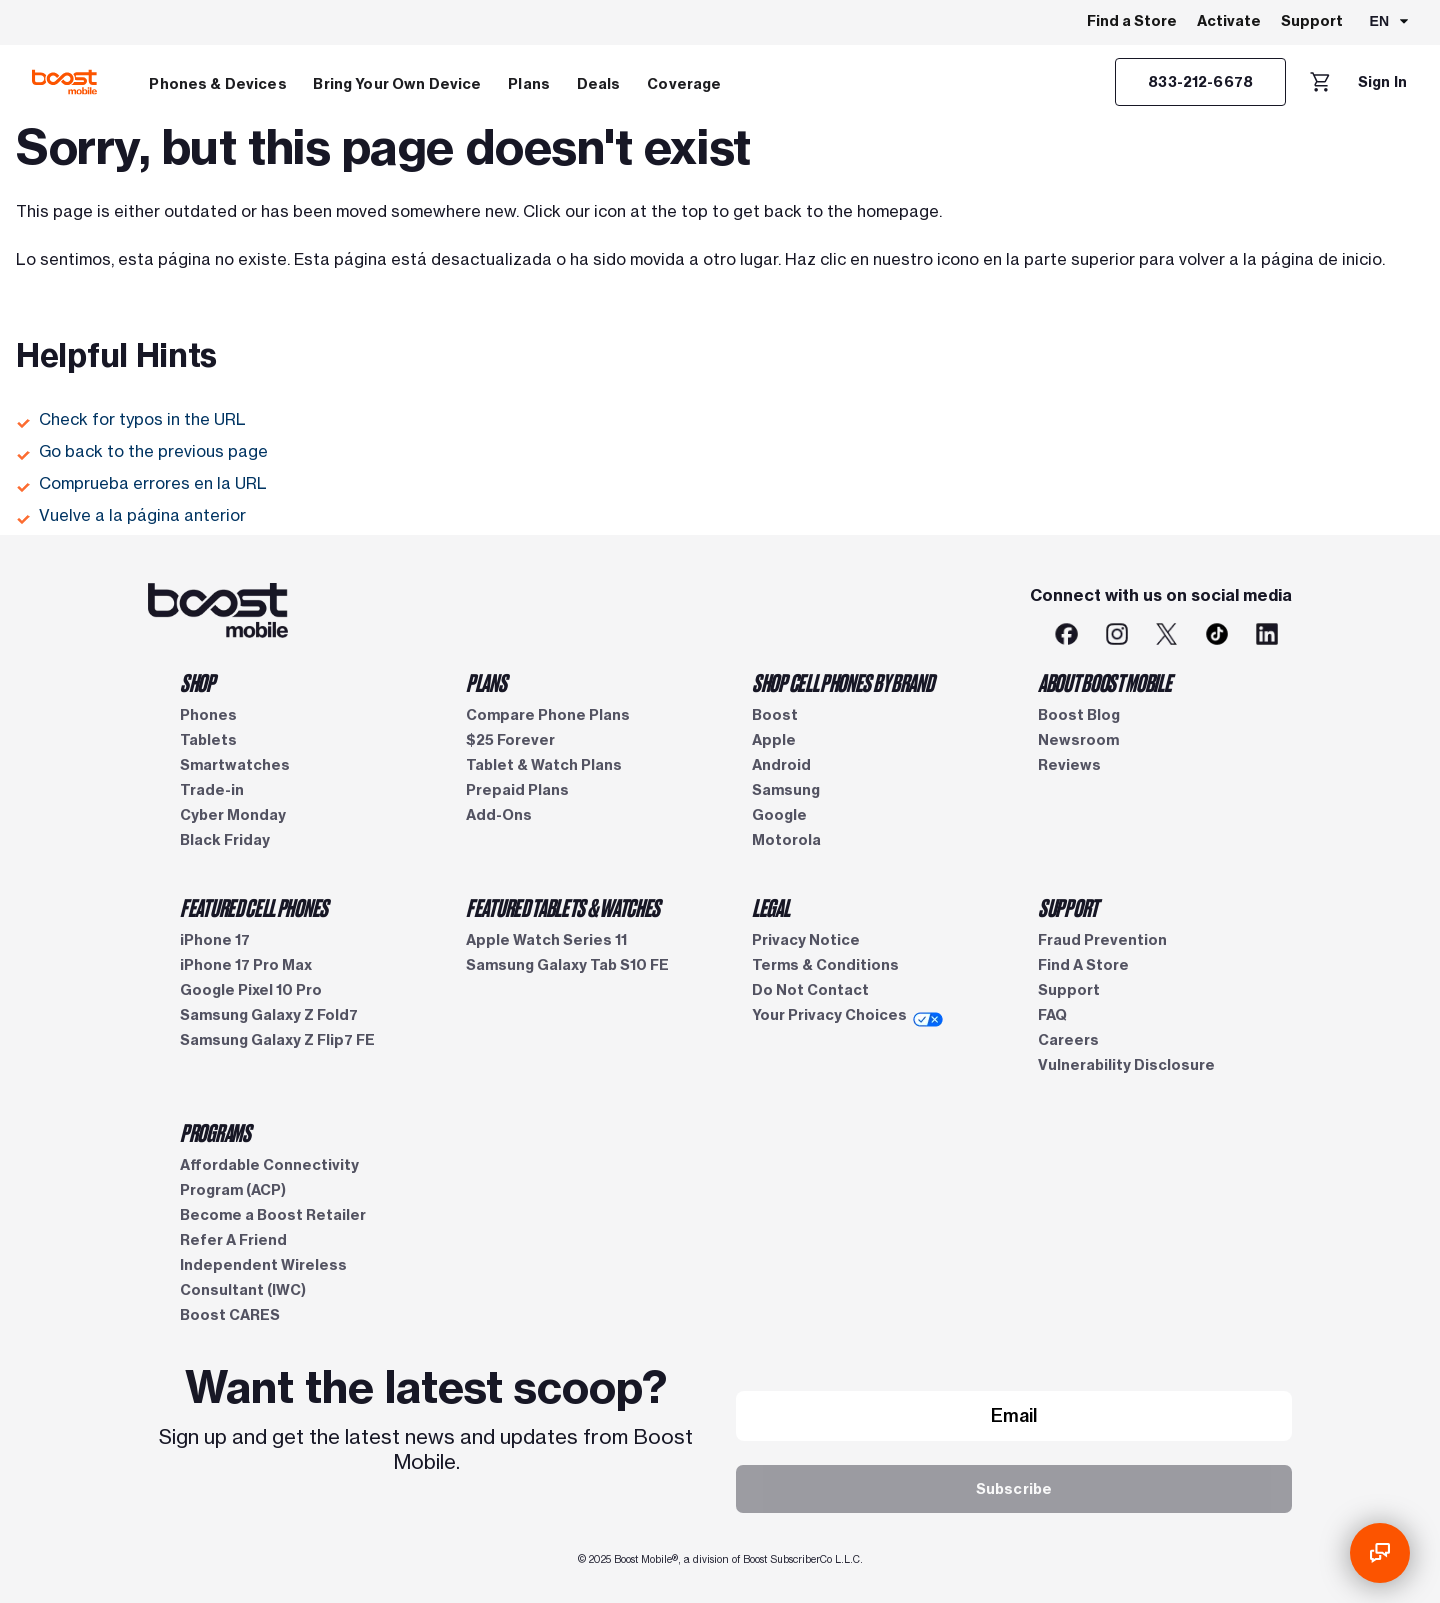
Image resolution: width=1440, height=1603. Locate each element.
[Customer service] (1200, 82)
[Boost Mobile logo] (64, 82)
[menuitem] (218, 82)
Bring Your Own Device (397, 84)
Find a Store (1132, 21)
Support (1312, 21)
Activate (1229, 21)
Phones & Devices (217, 84)
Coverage (684, 84)
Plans (529, 84)
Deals (599, 84)
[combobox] (1390, 23)
